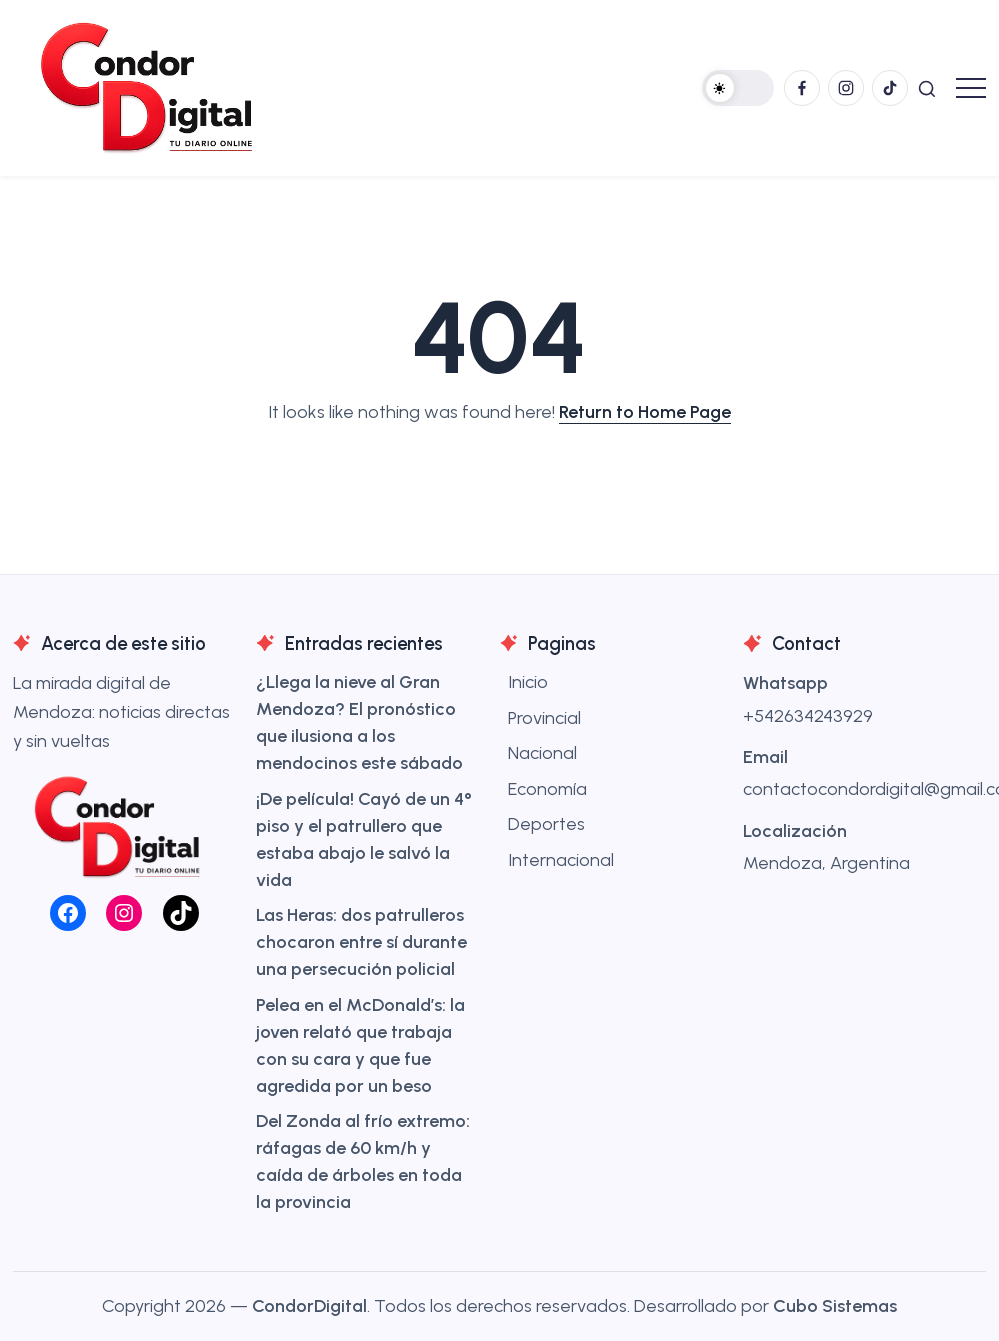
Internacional (561, 860)
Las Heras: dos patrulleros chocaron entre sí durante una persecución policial (361, 942)
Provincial (544, 718)
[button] (738, 88)
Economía (547, 789)
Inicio (528, 682)
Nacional (542, 753)
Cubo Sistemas (835, 1306)
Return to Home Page (645, 412)
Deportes (546, 824)
